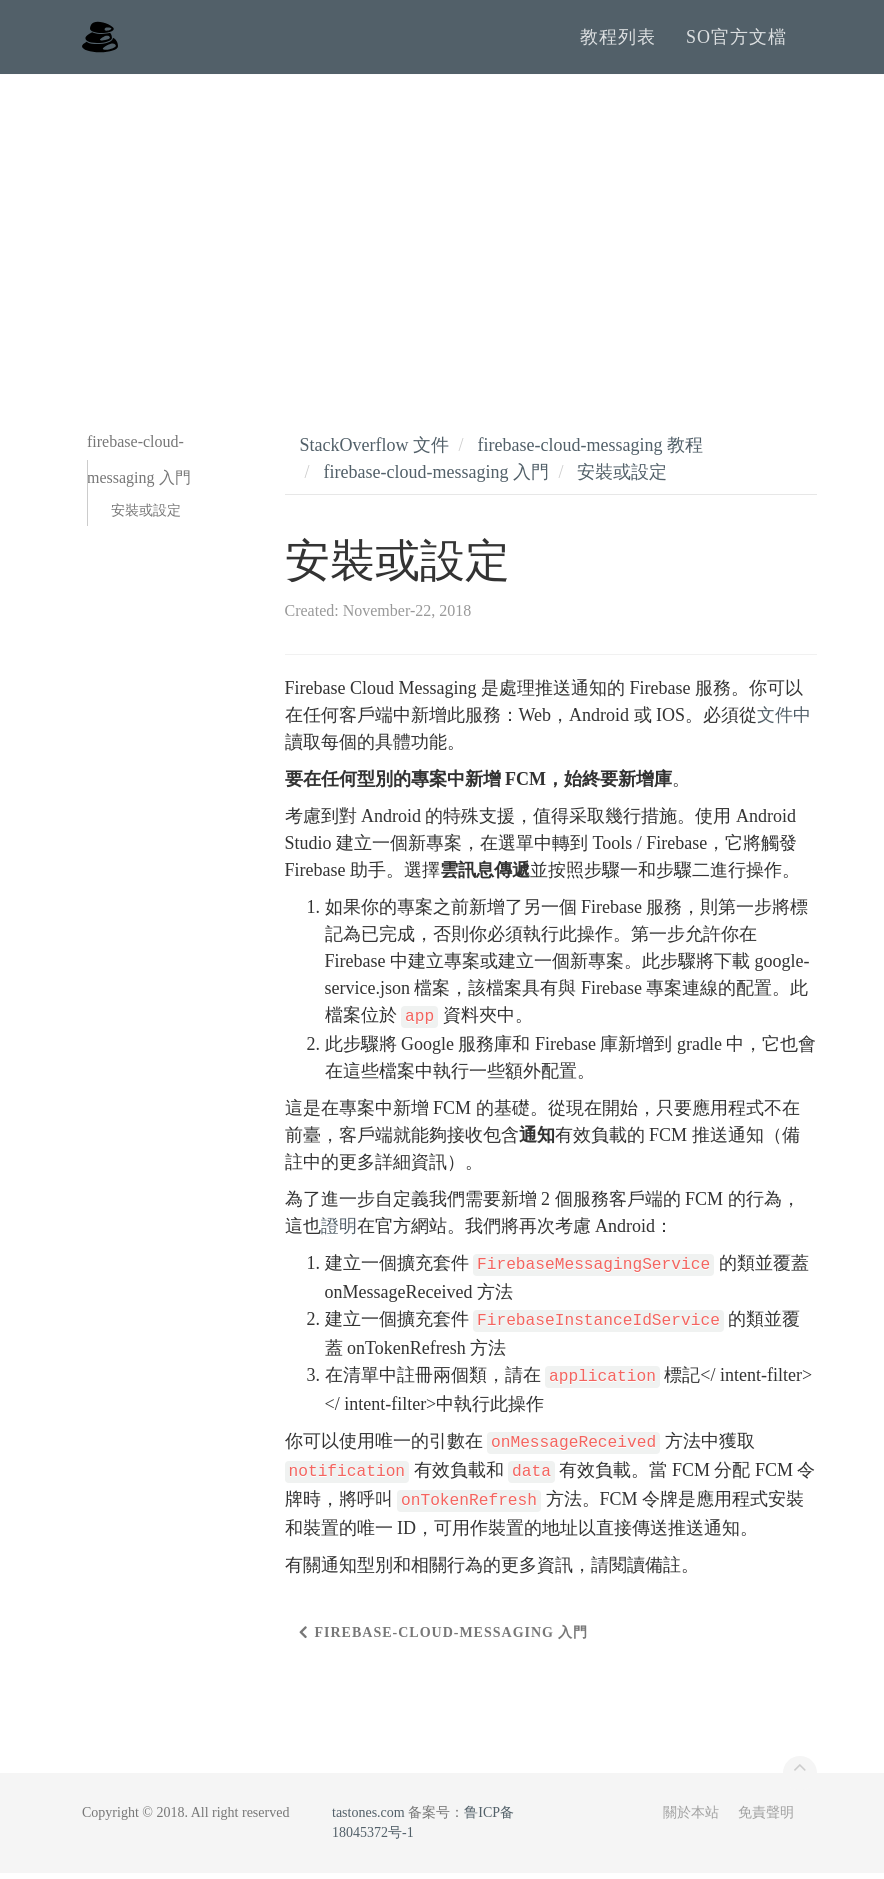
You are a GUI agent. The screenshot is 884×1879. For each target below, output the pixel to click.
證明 (339, 1232)
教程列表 (618, 40)
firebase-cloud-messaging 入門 (436, 478)
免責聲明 (766, 1818)
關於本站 (691, 1818)
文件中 (784, 721)
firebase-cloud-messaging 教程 (589, 451)
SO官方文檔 (736, 40)
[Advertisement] (442, 230)
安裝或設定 (146, 516)
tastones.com (368, 1818)
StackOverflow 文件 (374, 451)
